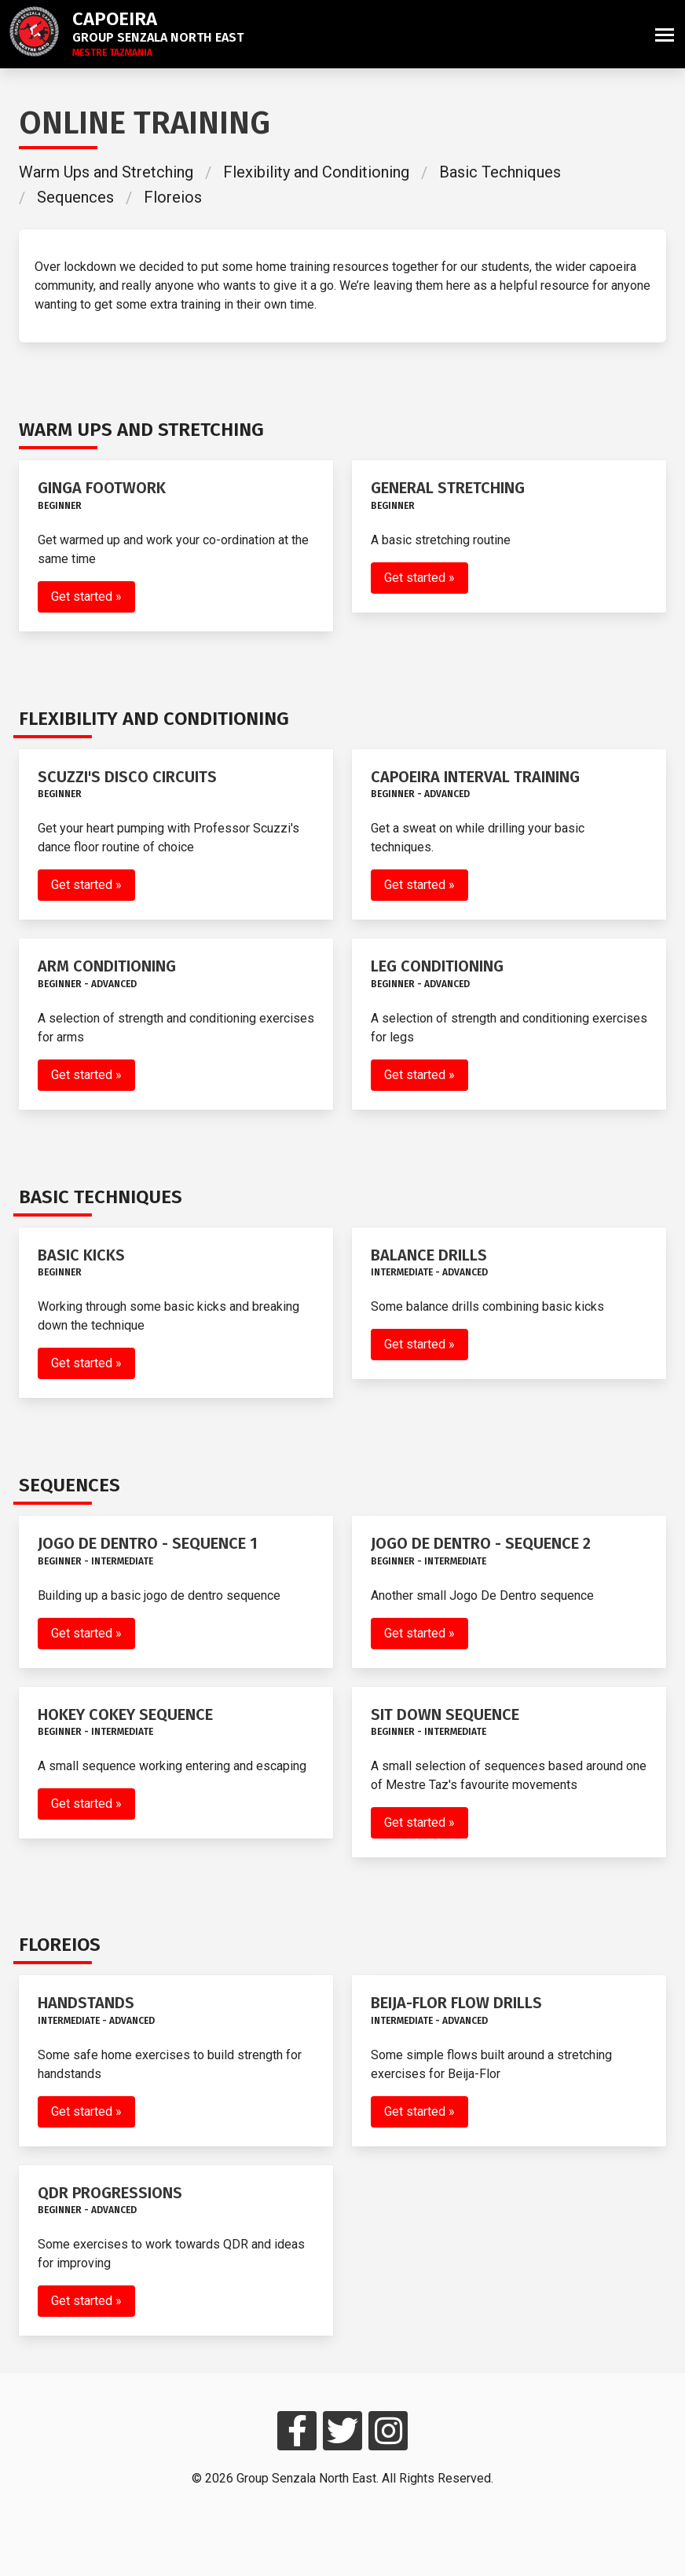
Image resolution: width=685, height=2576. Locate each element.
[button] (664, 34)
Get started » (86, 596)
